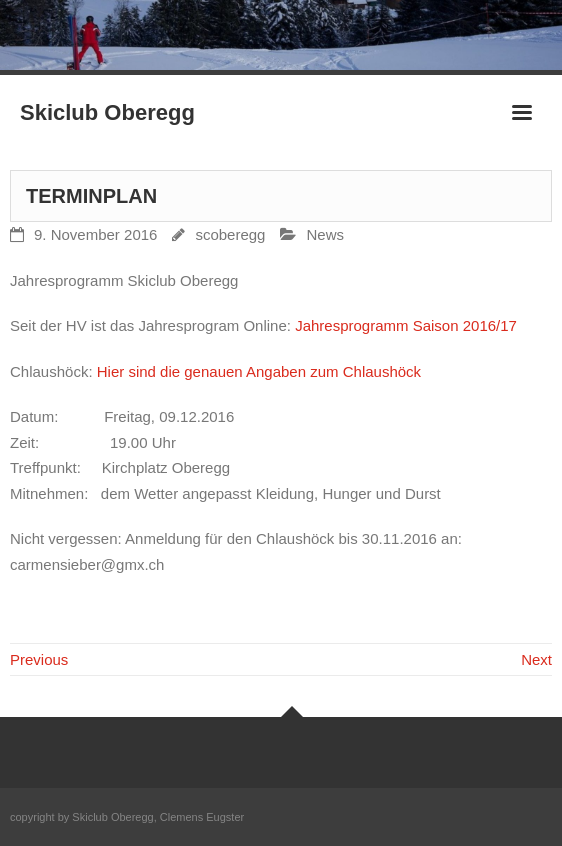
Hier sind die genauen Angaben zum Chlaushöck (259, 371)
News (325, 234)
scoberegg (230, 234)
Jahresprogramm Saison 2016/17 (406, 325)
